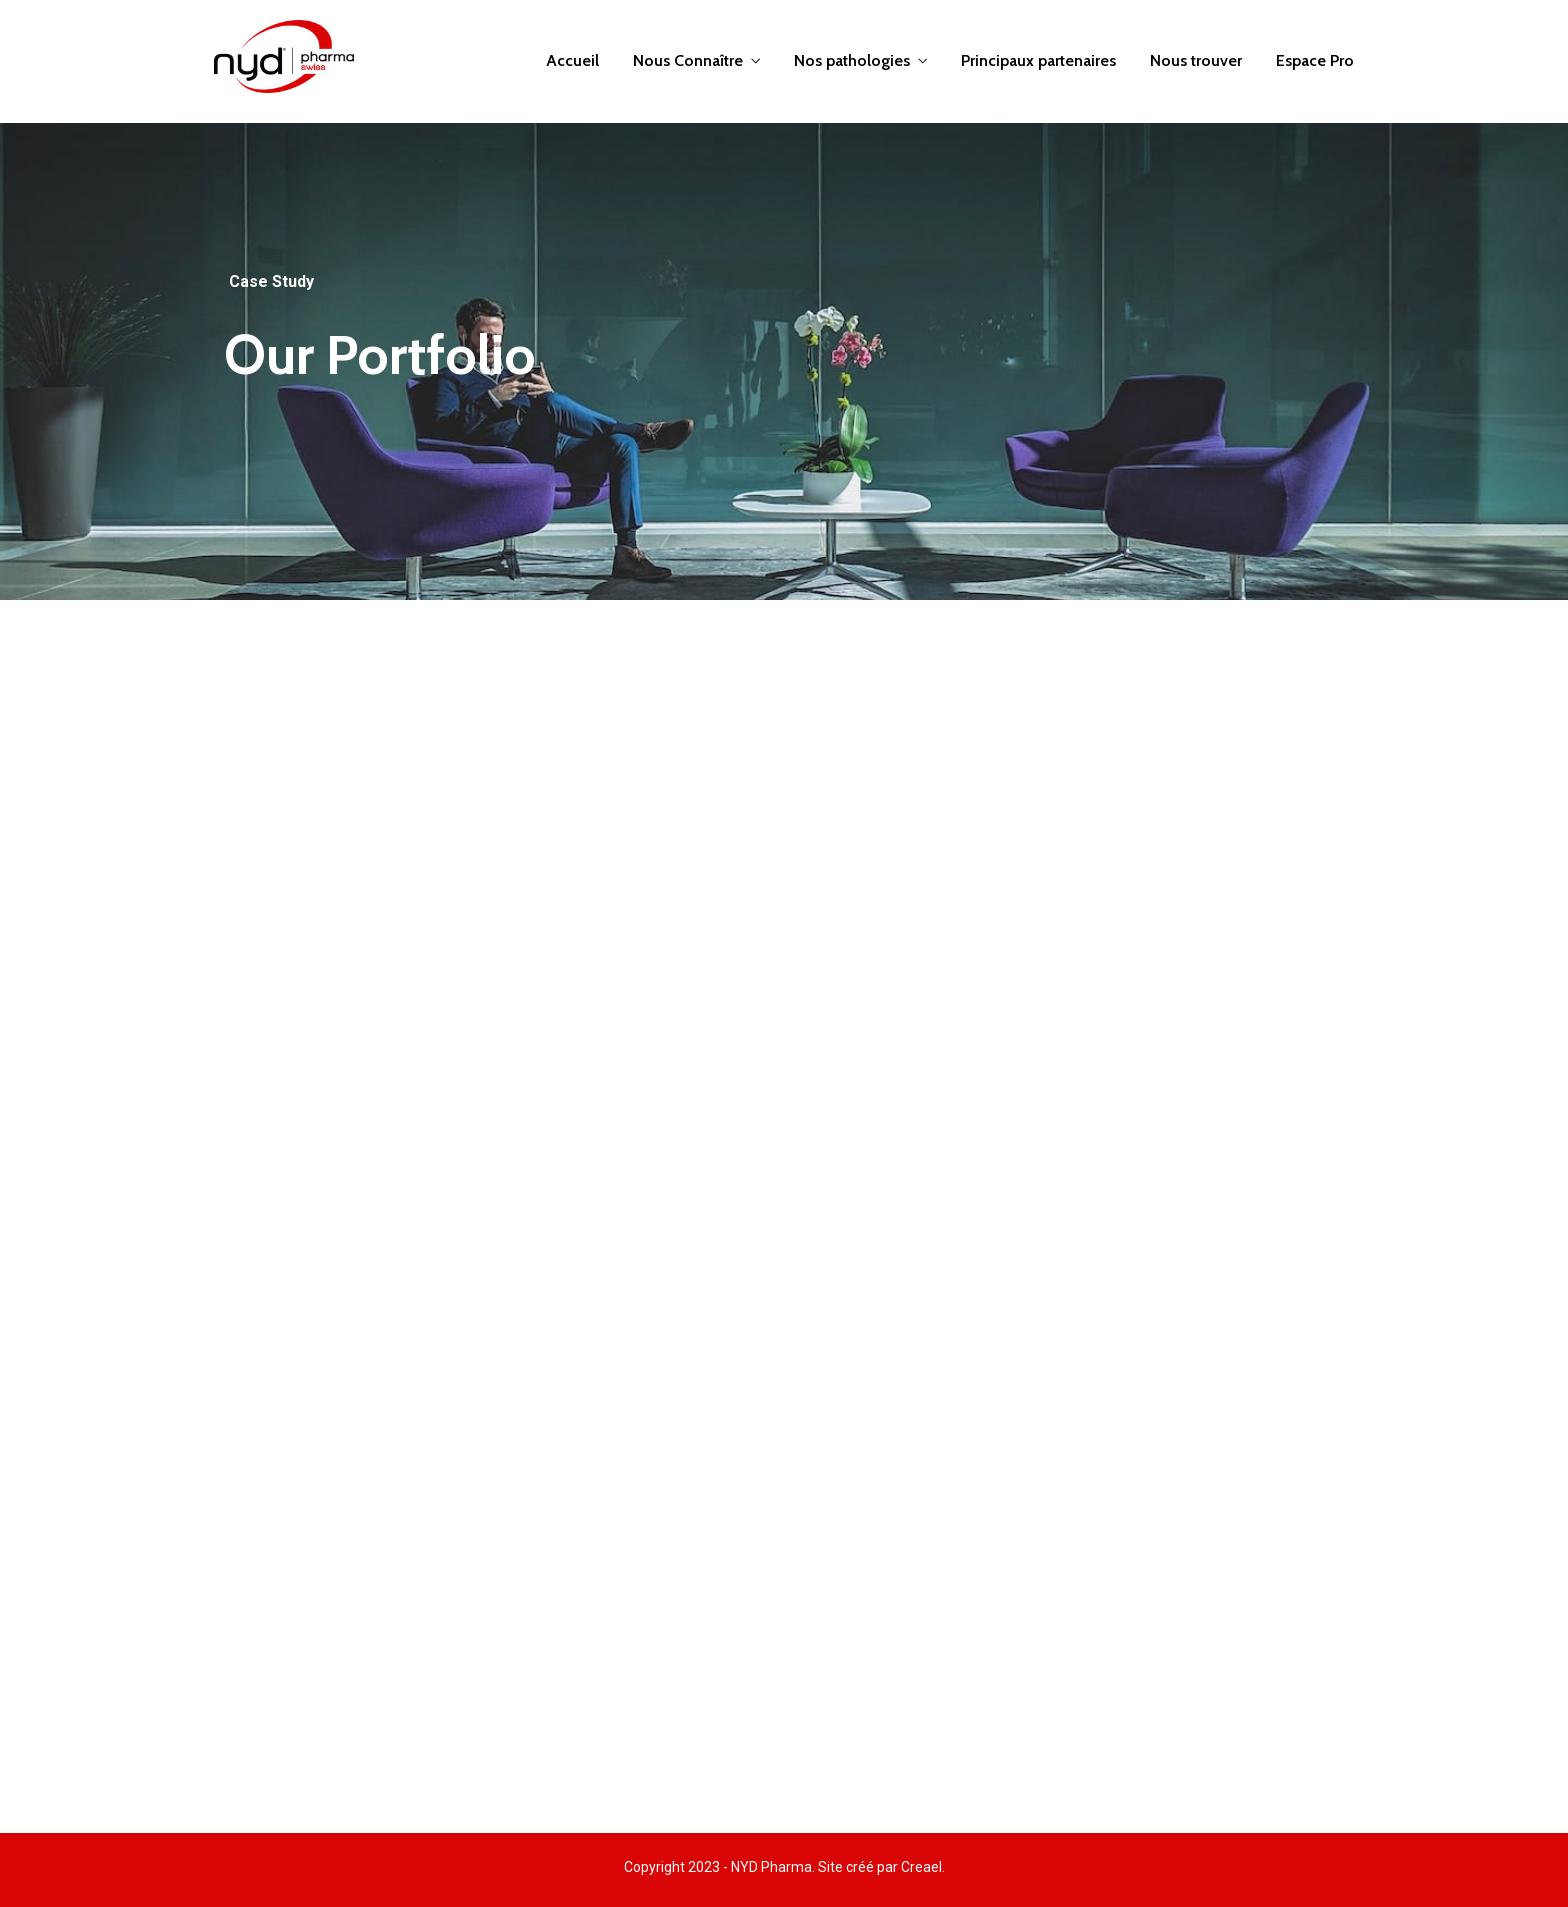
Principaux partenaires (1038, 60)
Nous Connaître (688, 60)
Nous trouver (1196, 60)
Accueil (572, 60)
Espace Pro (1315, 60)
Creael (921, 1867)
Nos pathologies (852, 60)
